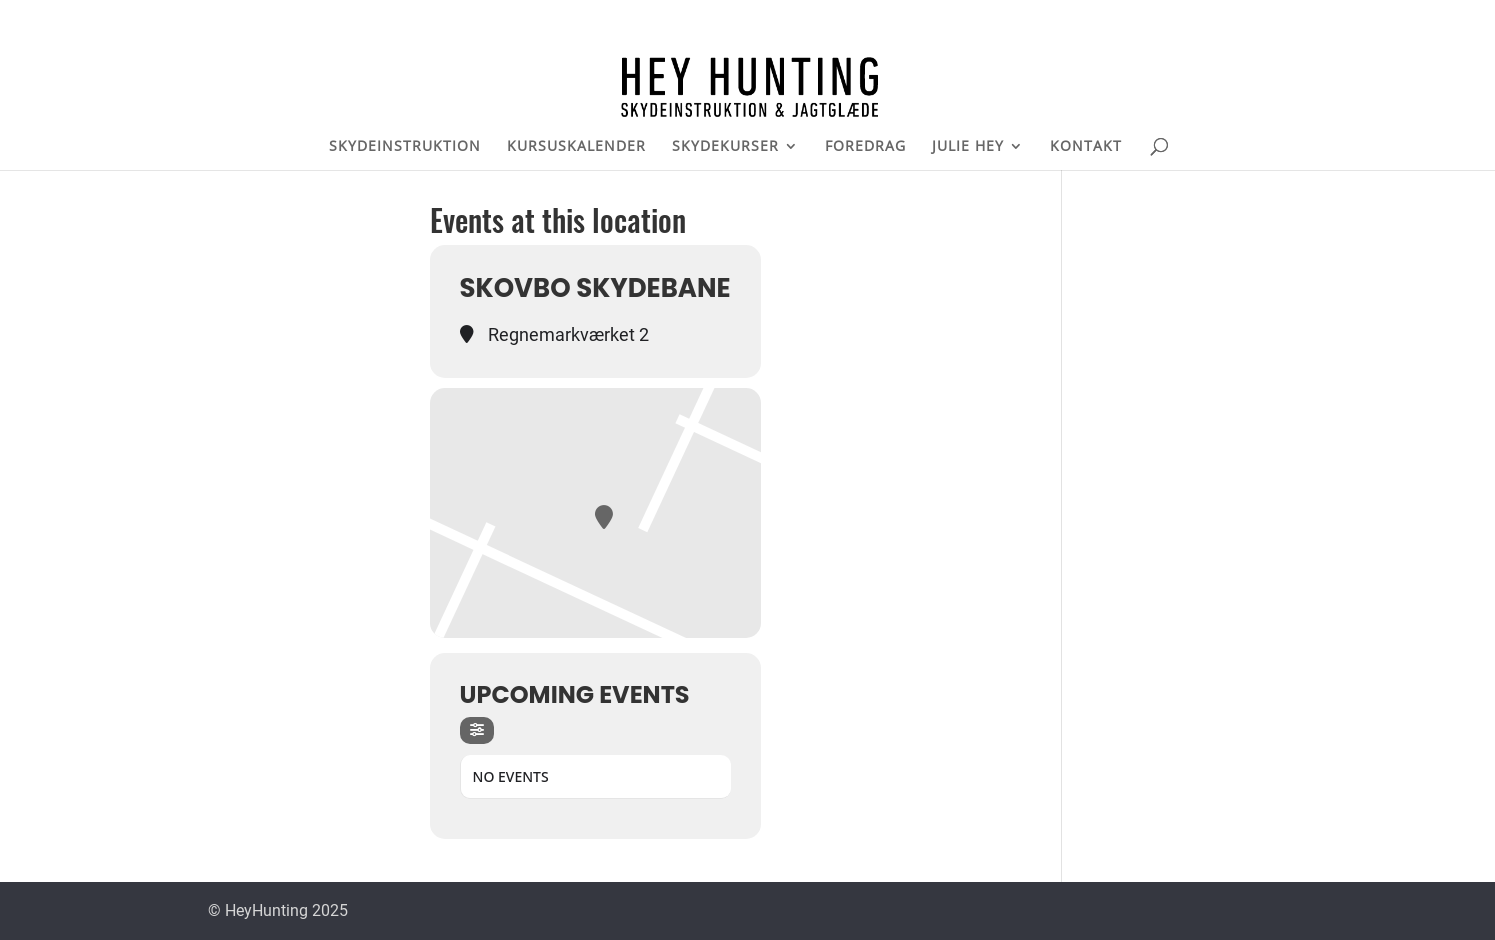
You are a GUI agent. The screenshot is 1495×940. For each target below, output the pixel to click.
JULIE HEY (968, 147)
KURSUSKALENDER (576, 147)
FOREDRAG (865, 147)
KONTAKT (1086, 147)
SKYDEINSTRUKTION (405, 147)
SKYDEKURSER (725, 147)
